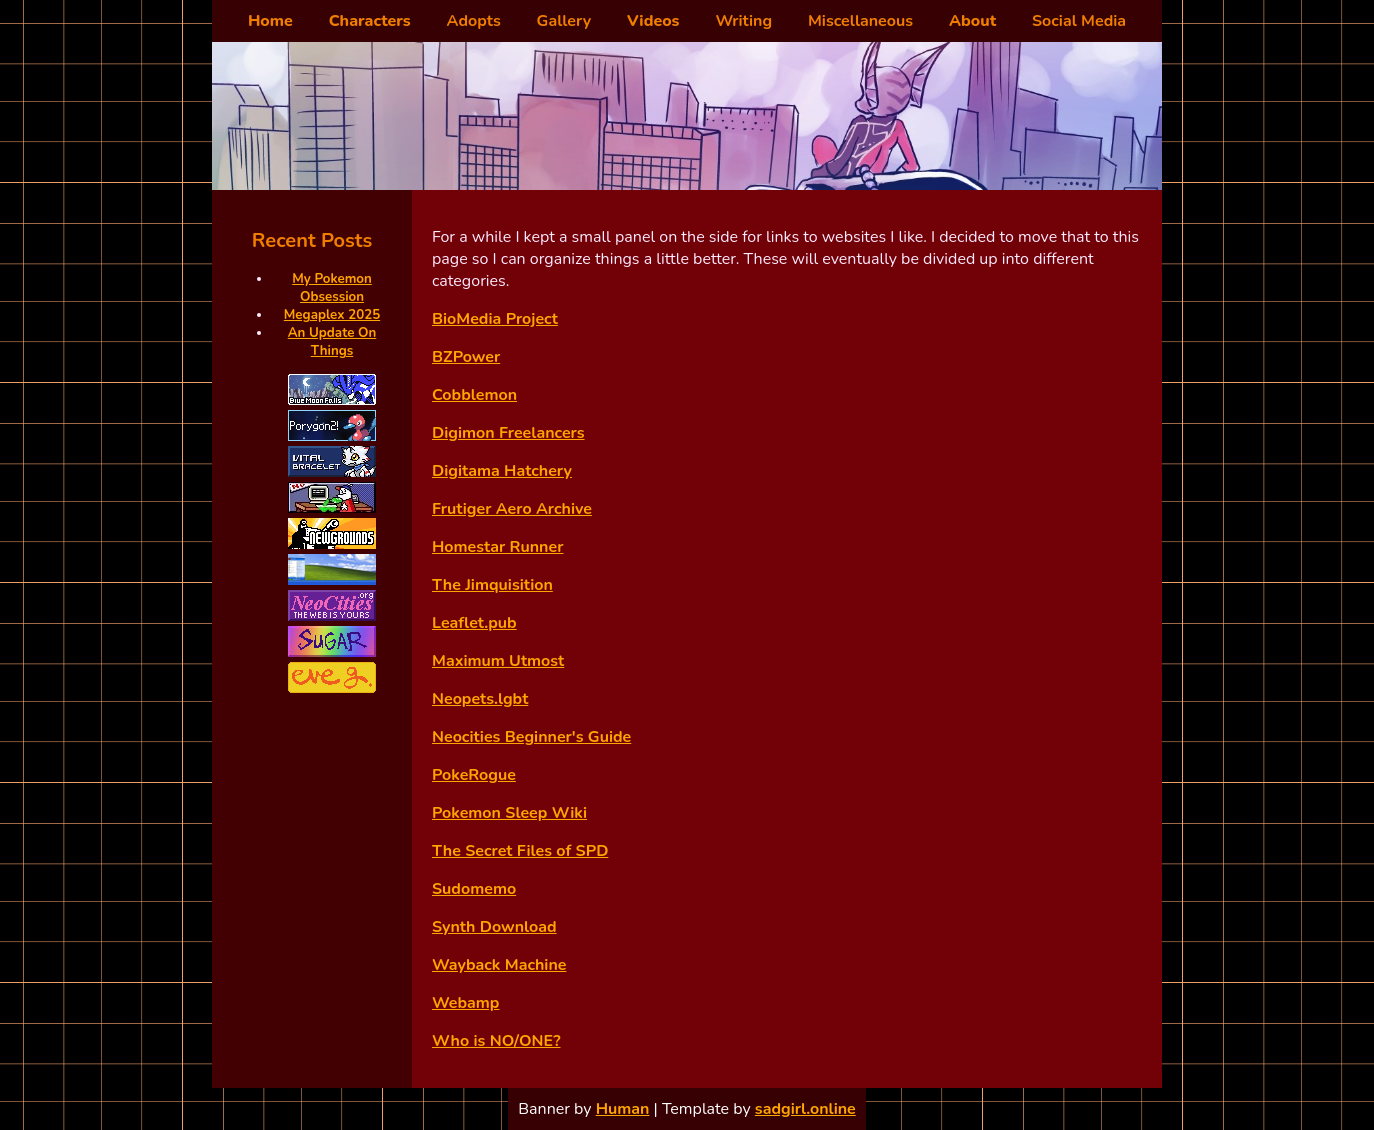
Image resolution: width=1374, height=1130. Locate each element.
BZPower (466, 357)
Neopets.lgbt (480, 699)
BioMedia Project (495, 319)
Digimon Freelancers (508, 433)
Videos (653, 21)
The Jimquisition (492, 585)
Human (623, 1109)
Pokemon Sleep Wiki (509, 813)
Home (270, 21)
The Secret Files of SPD (520, 851)
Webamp (465, 1003)
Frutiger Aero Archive (512, 509)
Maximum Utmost (498, 661)
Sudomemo (474, 889)
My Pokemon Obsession (332, 288)
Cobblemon (474, 395)
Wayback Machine (499, 965)
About (972, 21)
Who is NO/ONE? (496, 1041)
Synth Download (494, 927)
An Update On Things (332, 342)
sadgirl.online (805, 1109)
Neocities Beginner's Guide (531, 737)
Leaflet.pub (474, 623)
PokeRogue (474, 775)
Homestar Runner (497, 547)
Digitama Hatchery (502, 471)
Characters (370, 21)
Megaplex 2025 (332, 315)
